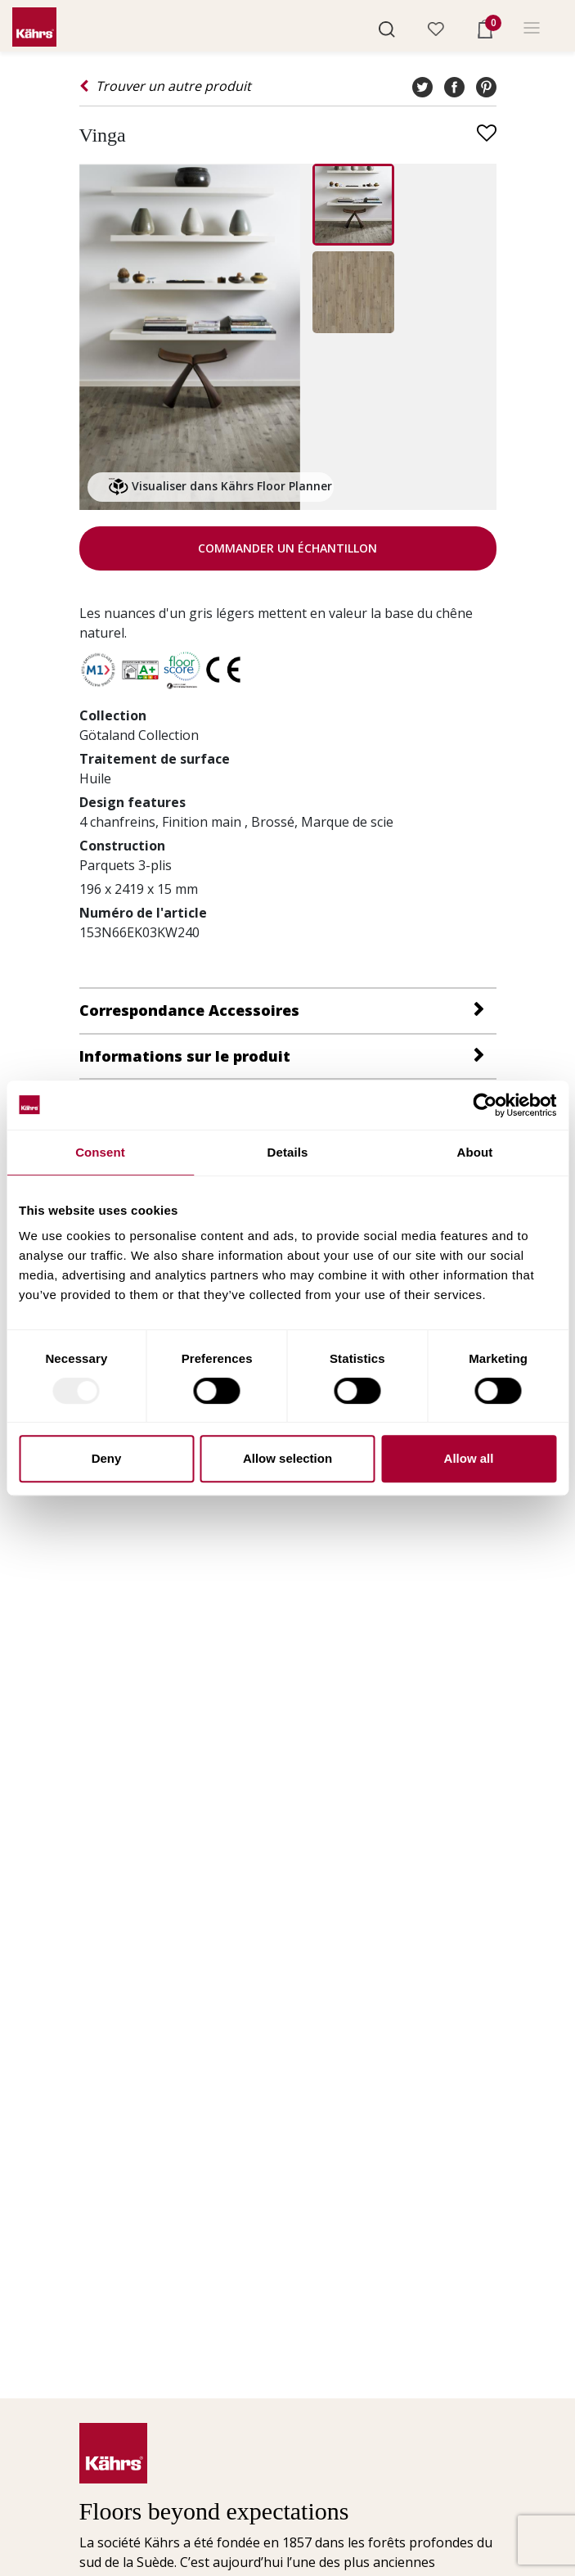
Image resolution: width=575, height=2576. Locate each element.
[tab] (287, 1010)
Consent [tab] (100, 1152)
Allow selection (287, 1458)
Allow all (469, 1458)
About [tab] (475, 1152)
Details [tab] (287, 1152)
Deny (107, 1458)
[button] (387, 28)
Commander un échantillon (287, 548)
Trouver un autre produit (165, 86)
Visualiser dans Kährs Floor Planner (220, 487)
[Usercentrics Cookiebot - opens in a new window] (484, 1105)
